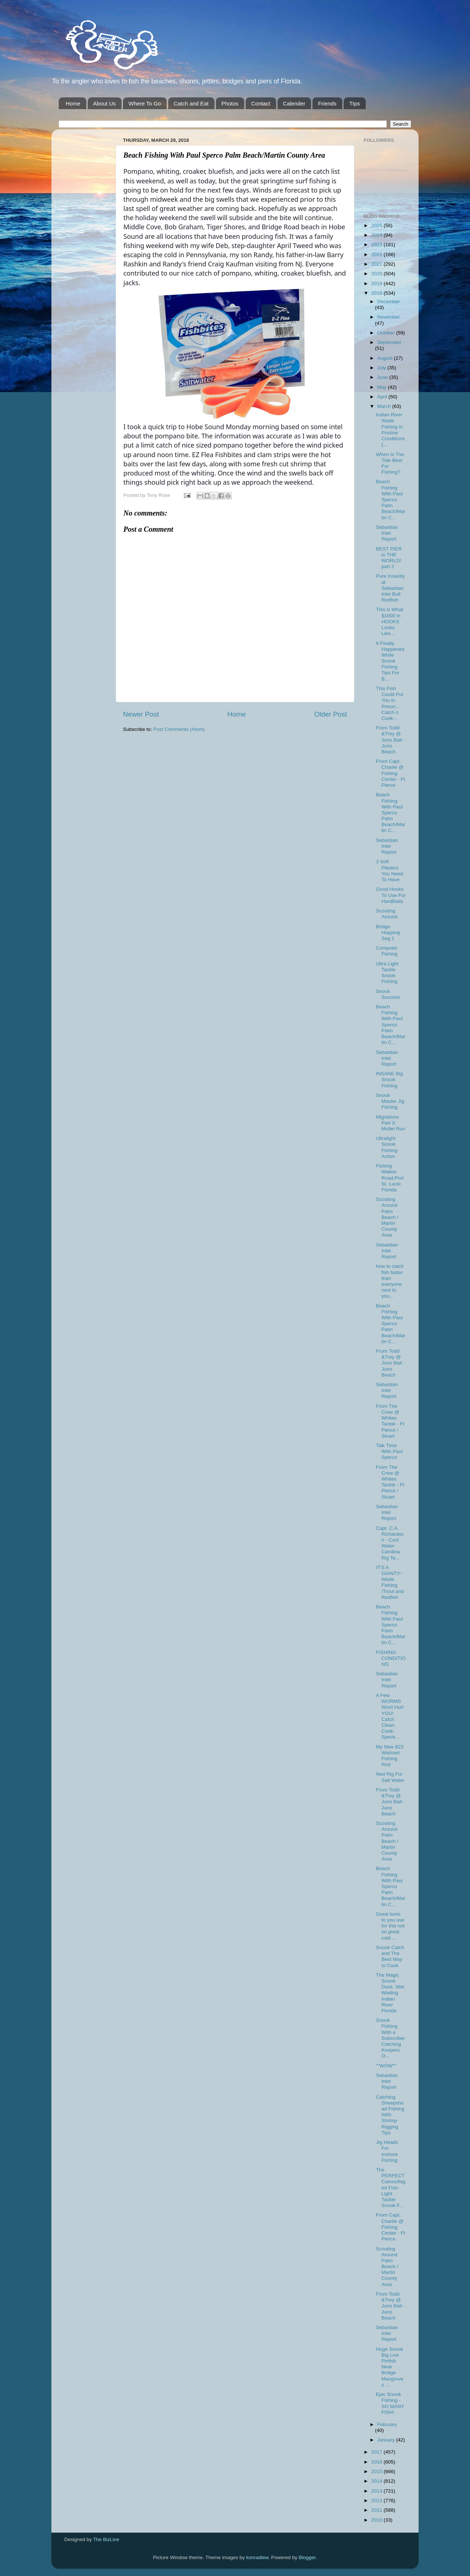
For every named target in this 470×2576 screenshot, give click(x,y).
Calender (294, 103)
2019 (377, 283)
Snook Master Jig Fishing (390, 1101)
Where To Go (145, 103)
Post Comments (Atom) (179, 729)
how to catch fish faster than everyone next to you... (390, 1281)
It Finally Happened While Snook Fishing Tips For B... (390, 661)
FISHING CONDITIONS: (391, 1658)
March (384, 406)
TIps (354, 103)
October (386, 333)
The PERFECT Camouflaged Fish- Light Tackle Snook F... (390, 2187)
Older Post (330, 714)
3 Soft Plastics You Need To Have (389, 870)
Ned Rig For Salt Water (390, 1777)
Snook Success (388, 994)
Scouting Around (387, 913)
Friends (327, 103)
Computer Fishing (387, 951)
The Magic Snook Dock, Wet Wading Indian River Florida (390, 1992)
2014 (377, 2481)
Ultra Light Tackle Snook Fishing (387, 972)
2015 (377, 2471)
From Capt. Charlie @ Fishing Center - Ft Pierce (390, 773)
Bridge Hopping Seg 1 (388, 932)
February (387, 2424)
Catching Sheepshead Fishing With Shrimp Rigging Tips (390, 2114)
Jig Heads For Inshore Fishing (387, 2151)
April (382, 396)
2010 (377, 2520)
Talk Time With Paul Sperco (389, 1451)
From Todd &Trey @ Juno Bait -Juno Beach (390, 739)
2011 (377, 2510)
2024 (377, 235)
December (388, 301)
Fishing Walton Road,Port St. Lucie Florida (390, 1177)
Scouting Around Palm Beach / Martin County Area (387, 1217)
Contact (260, 103)
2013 (377, 2491)
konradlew (257, 2557)
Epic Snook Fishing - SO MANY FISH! (390, 2403)
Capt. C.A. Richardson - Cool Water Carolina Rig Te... (390, 1543)
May (382, 387)
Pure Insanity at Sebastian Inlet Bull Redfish (390, 588)
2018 (377, 293)
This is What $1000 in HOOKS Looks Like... (389, 621)
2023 (377, 244)
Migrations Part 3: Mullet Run (390, 1122)
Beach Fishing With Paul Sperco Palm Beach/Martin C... (390, 499)
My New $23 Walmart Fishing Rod (390, 1756)
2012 (377, 2500)
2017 (377, 2452)
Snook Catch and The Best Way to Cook (390, 1956)
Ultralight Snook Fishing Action (387, 1147)
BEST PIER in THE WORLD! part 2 (389, 558)
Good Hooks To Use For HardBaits (391, 895)
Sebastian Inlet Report (387, 533)
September (389, 342)
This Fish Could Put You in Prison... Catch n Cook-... (389, 703)
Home (73, 103)
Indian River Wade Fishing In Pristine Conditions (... (390, 429)
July (382, 367)
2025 (377, 225)
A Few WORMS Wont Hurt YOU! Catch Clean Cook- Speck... (390, 1716)
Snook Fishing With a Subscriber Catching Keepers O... (390, 2038)
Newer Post (141, 714)
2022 (377, 254)
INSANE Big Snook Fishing (389, 1079)
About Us (104, 103)
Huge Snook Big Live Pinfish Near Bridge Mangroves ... (390, 2366)
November (388, 317)
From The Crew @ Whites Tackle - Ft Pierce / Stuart (390, 1421)
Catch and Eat (191, 103)
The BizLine (106, 2539)
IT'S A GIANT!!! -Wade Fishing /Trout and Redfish (390, 1582)
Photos (230, 103)
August (385, 358)
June (383, 377)
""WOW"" (386, 2066)
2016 (377, 2462)
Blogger (307, 2557)
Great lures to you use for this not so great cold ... (390, 1926)
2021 (377, 264)
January (386, 2440)
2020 (377, 273)
